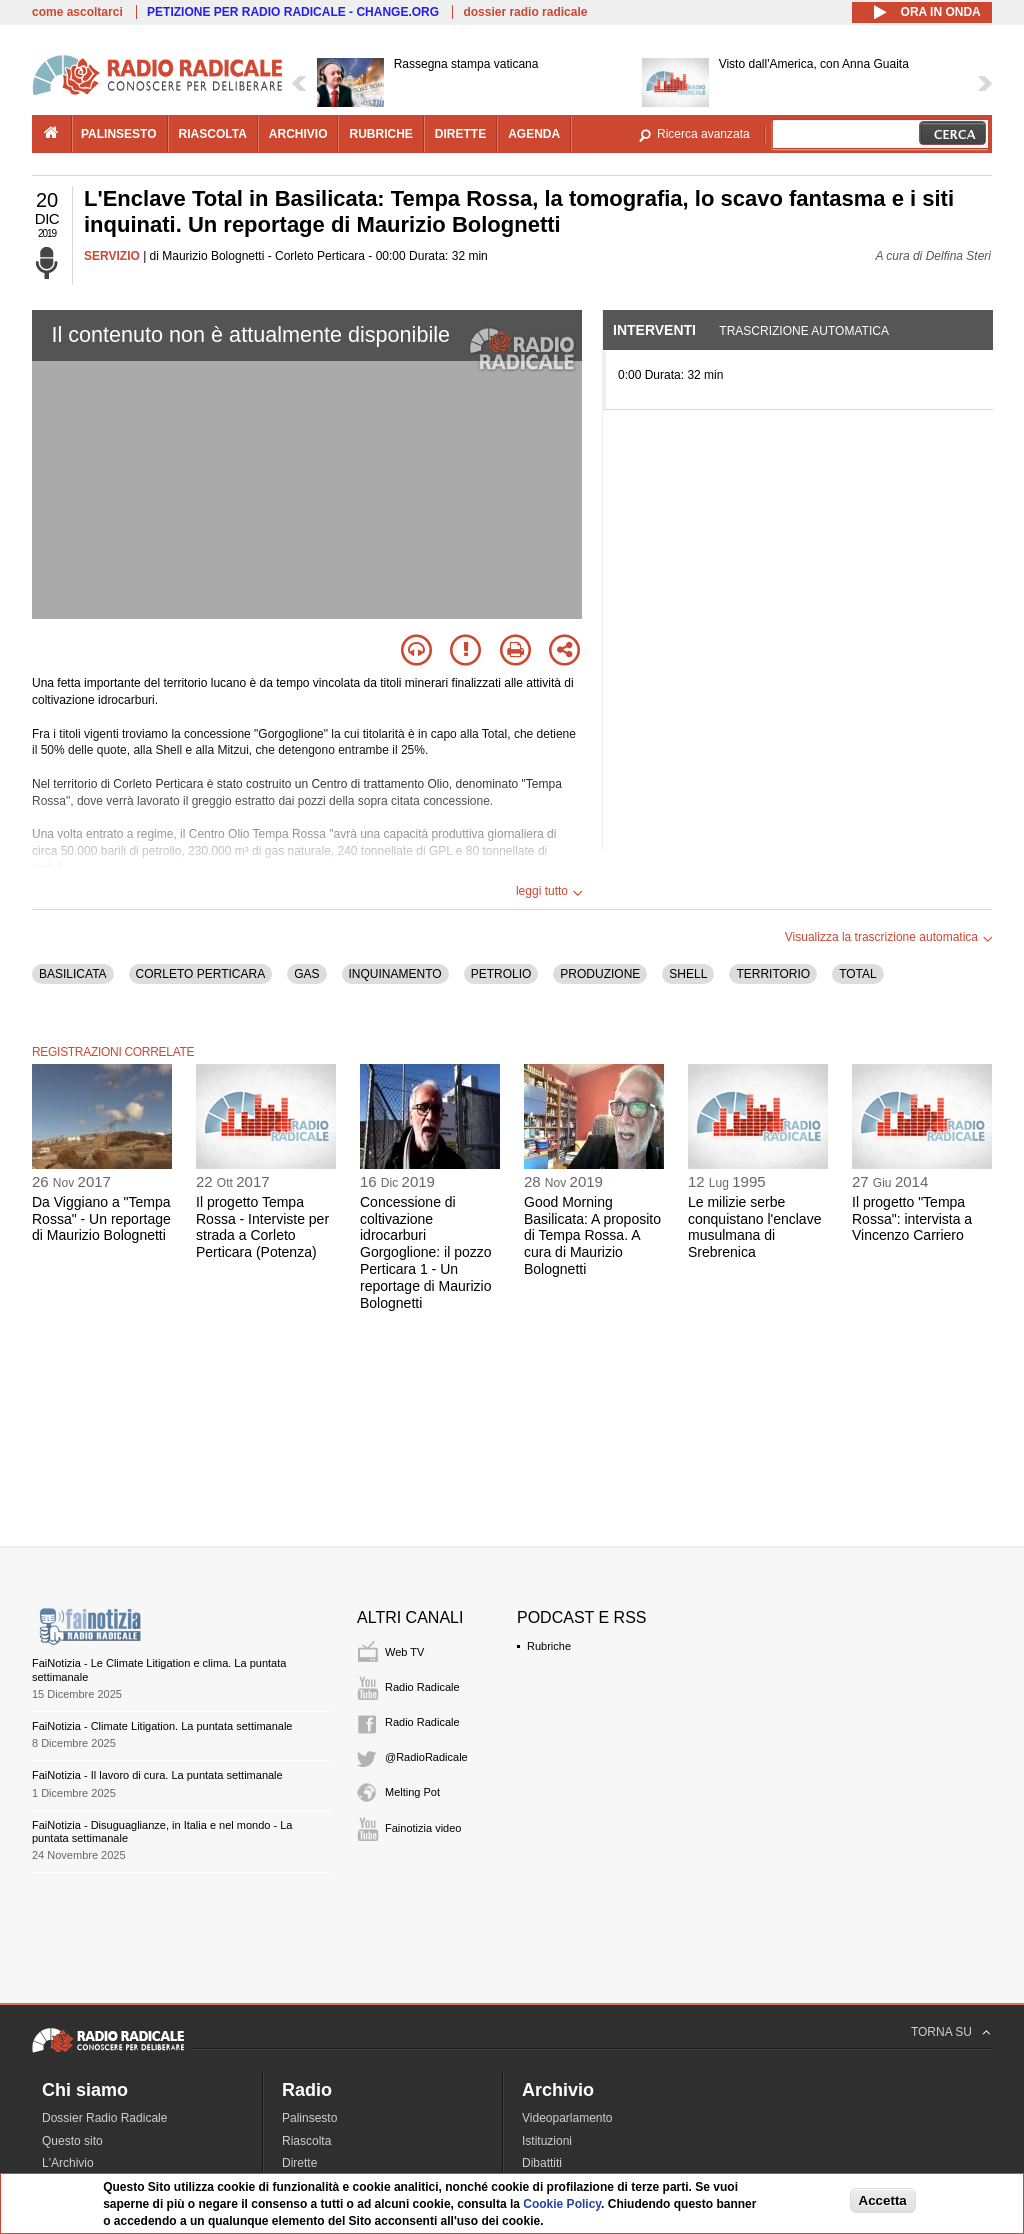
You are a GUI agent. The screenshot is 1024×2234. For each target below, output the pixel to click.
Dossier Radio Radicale (104, 2118)
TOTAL (858, 974)
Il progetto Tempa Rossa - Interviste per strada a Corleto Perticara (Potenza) (262, 1227)
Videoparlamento (567, 2118)
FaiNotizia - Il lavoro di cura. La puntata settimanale (157, 1775)
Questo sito (72, 2141)
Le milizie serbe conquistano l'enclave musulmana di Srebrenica (754, 1227)
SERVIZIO (112, 256)
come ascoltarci (77, 12)
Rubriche (549, 1646)
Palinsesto (309, 2118)
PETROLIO (501, 974)
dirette (460, 134)
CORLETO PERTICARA (201, 974)
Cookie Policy (562, 2204)
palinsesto (119, 134)
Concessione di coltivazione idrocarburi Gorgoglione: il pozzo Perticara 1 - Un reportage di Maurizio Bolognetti (426, 1252)
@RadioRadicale (426, 1757)
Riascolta (306, 2141)
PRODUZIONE (600, 974)
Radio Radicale (422, 1687)
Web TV (404, 1652)
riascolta (213, 134)
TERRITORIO (773, 974)
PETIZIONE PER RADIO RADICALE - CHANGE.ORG (293, 12)
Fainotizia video (423, 1828)
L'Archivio (68, 2163)
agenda (534, 134)
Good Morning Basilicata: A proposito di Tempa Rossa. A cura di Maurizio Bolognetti (592, 1235)
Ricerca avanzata (703, 134)
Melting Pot (412, 1792)
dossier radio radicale (525, 12)
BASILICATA (73, 974)
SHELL (688, 974)
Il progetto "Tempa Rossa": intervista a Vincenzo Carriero (912, 1219)
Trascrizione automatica (804, 331)
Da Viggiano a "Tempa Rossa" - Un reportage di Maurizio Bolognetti (101, 1219)
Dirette (299, 2163)
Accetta (883, 2200)
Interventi (654, 330)
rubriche (380, 134)
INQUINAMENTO (395, 974)
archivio (298, 134)
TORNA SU (941, 2032)
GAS (306, 974)
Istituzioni (547, 2141)
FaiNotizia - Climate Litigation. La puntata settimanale (162, 1726)
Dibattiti (542, 2163)
